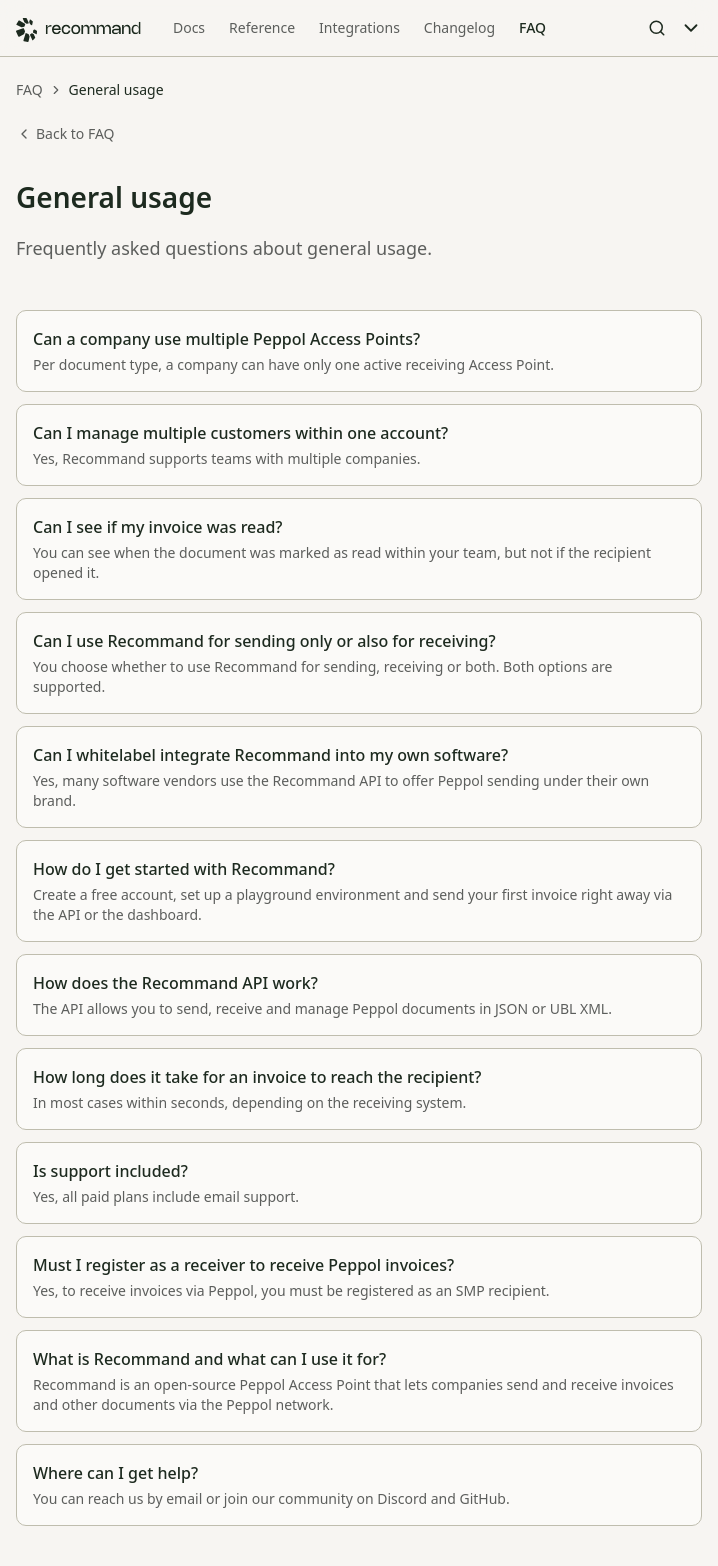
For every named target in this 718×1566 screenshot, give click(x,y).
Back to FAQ (65, 133)
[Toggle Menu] (691, 28)
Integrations (359, 27)
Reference (262, 27)
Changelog (459, 27)
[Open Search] (657, 28)
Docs (189, 27)
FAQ (532, 27)
